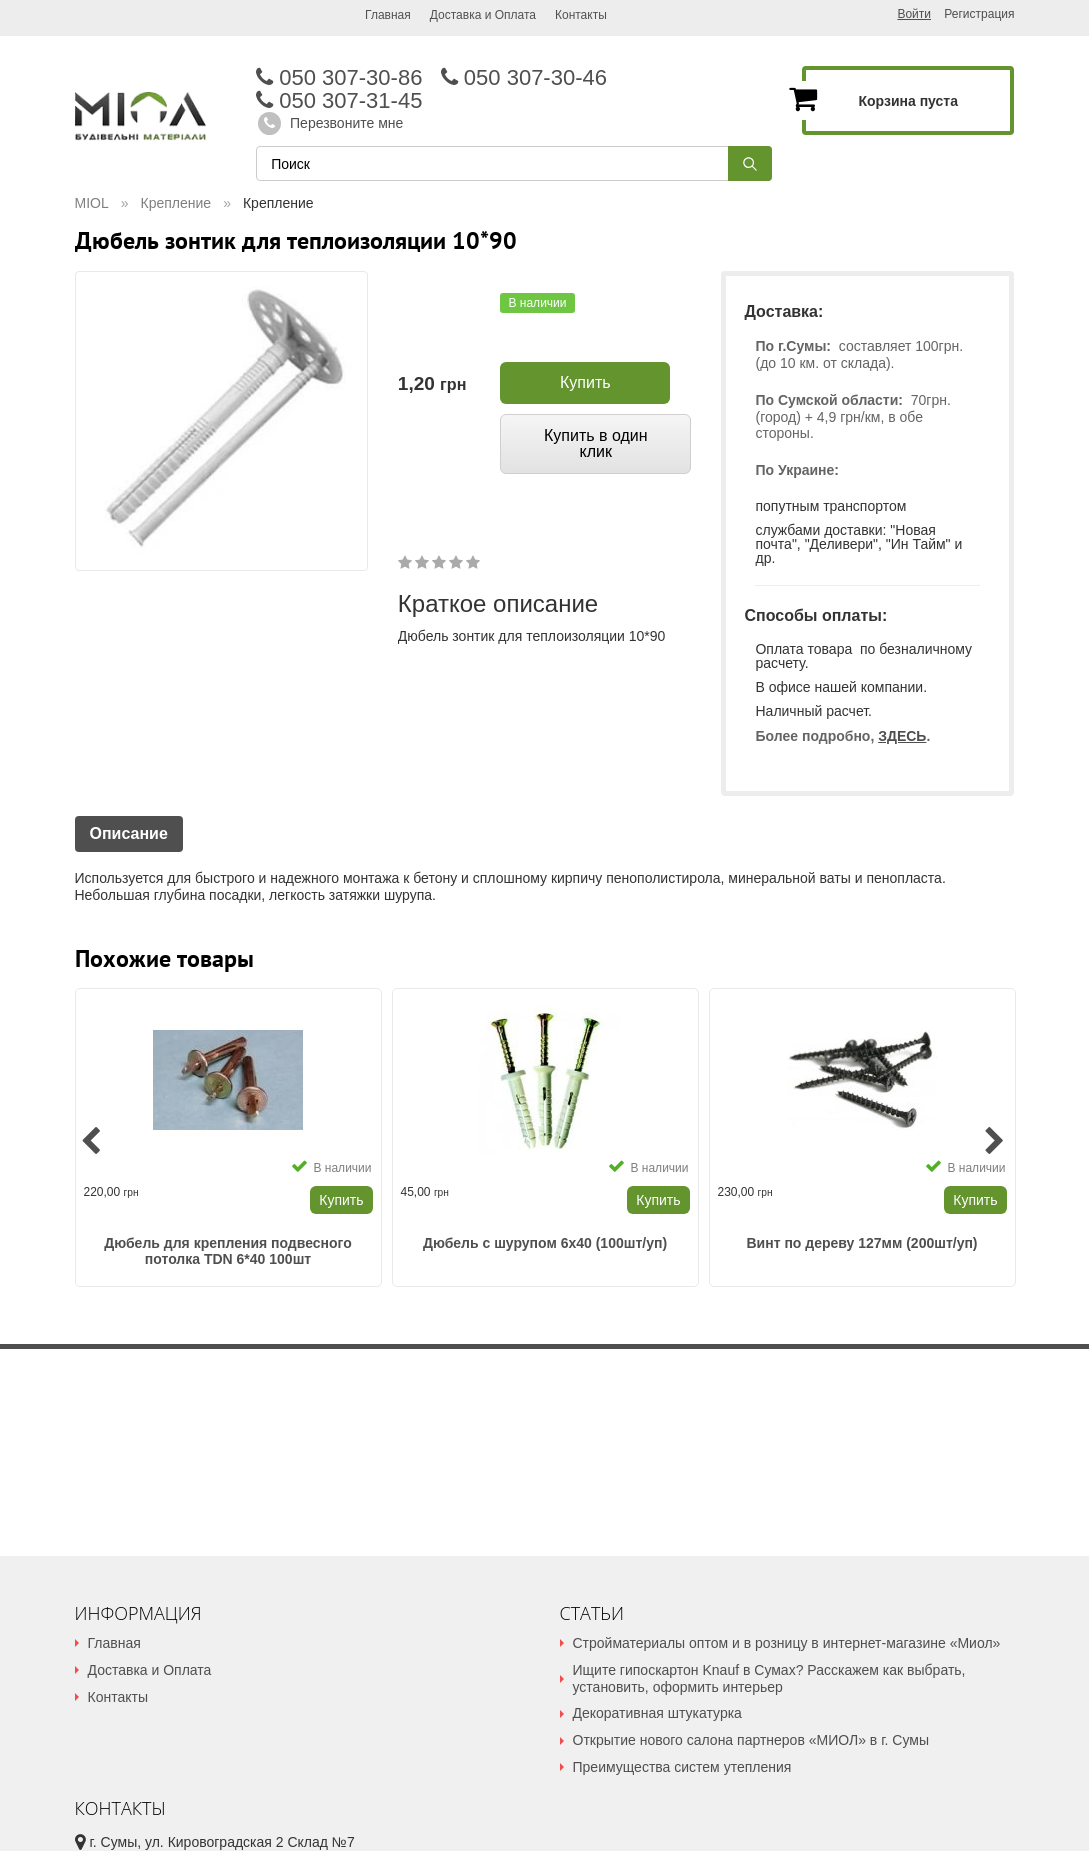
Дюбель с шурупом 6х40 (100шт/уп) (545, 1243)
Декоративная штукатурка (657, 1713)
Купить (585, 382)
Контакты (581, 15)
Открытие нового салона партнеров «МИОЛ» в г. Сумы (751, 1740)
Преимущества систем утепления (682, 1767)
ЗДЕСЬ (902, 736)
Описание (129, 833)
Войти (914, 14)
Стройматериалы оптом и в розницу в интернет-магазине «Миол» (787, 1643)
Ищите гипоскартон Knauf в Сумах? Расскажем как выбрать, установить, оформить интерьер (769, 1678)
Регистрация (979, 14)
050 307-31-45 (339, 100)
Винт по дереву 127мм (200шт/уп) (861, 1243)
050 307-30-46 (533, 77)
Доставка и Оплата (483, 15)
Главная (388, 15)
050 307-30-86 (348, 77)
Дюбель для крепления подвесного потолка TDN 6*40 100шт (228, 1251)
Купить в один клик (596, 443)
